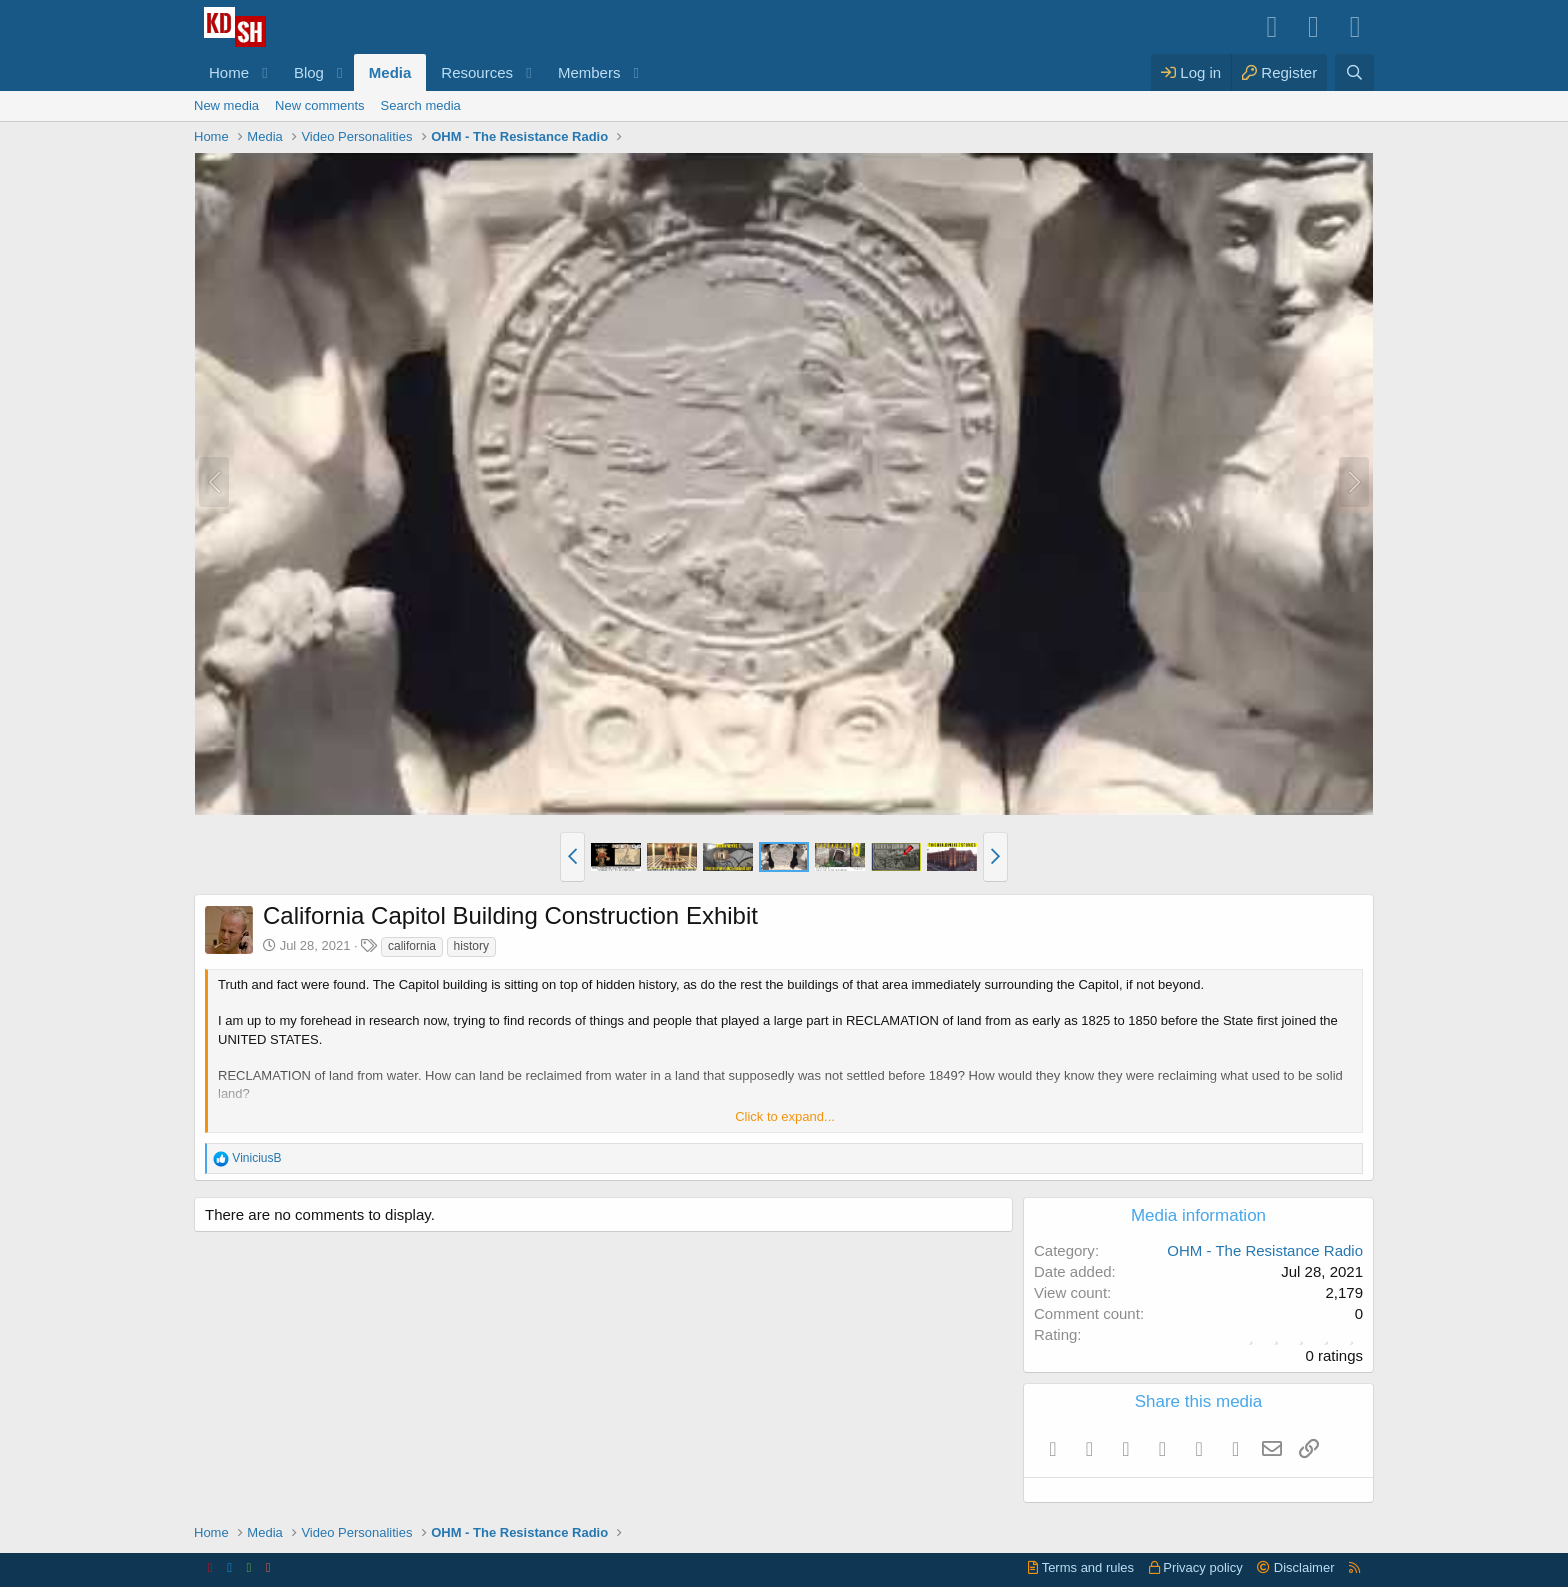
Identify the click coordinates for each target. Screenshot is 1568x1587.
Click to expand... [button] (785, 1116)
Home (229, 72)
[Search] (1354, 72)
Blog (309, 72)
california (412, 946)
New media (226, 105)
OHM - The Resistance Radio (1265, 1250)
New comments (320, 105)
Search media (421, 105)
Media (390, 72)
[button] (265, 72)
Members (589, 72)
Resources (477, 72)
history (471, 946)
